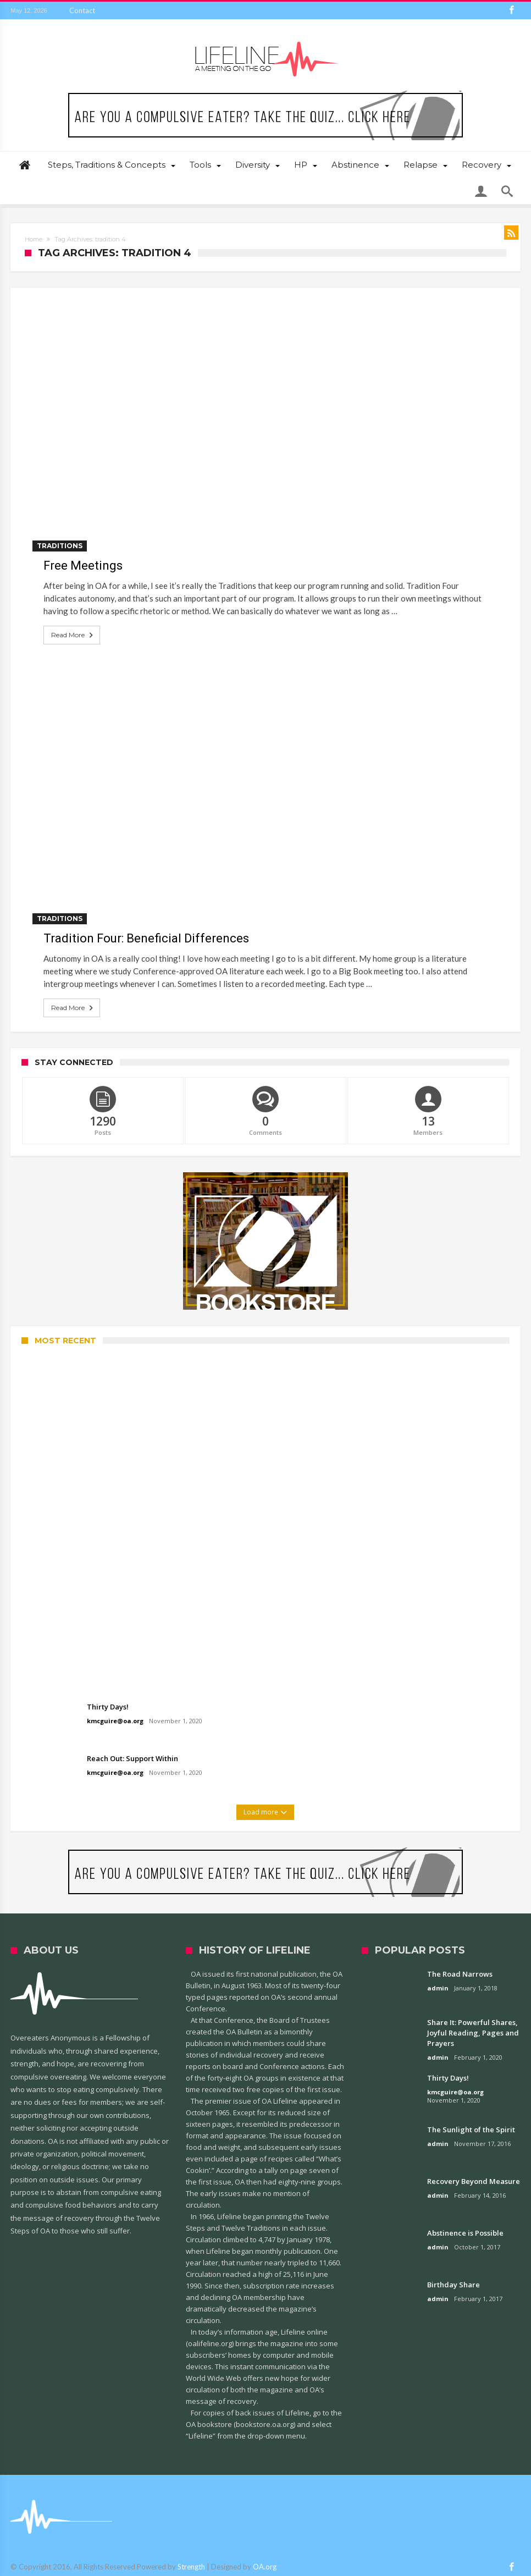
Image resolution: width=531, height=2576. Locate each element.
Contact (82, 10)
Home (33, 239)
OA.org (264, 2566)
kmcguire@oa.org (115, 1721)
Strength (191, 2566)
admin (438, 1988)
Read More (73, 635)
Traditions (59, 546)
